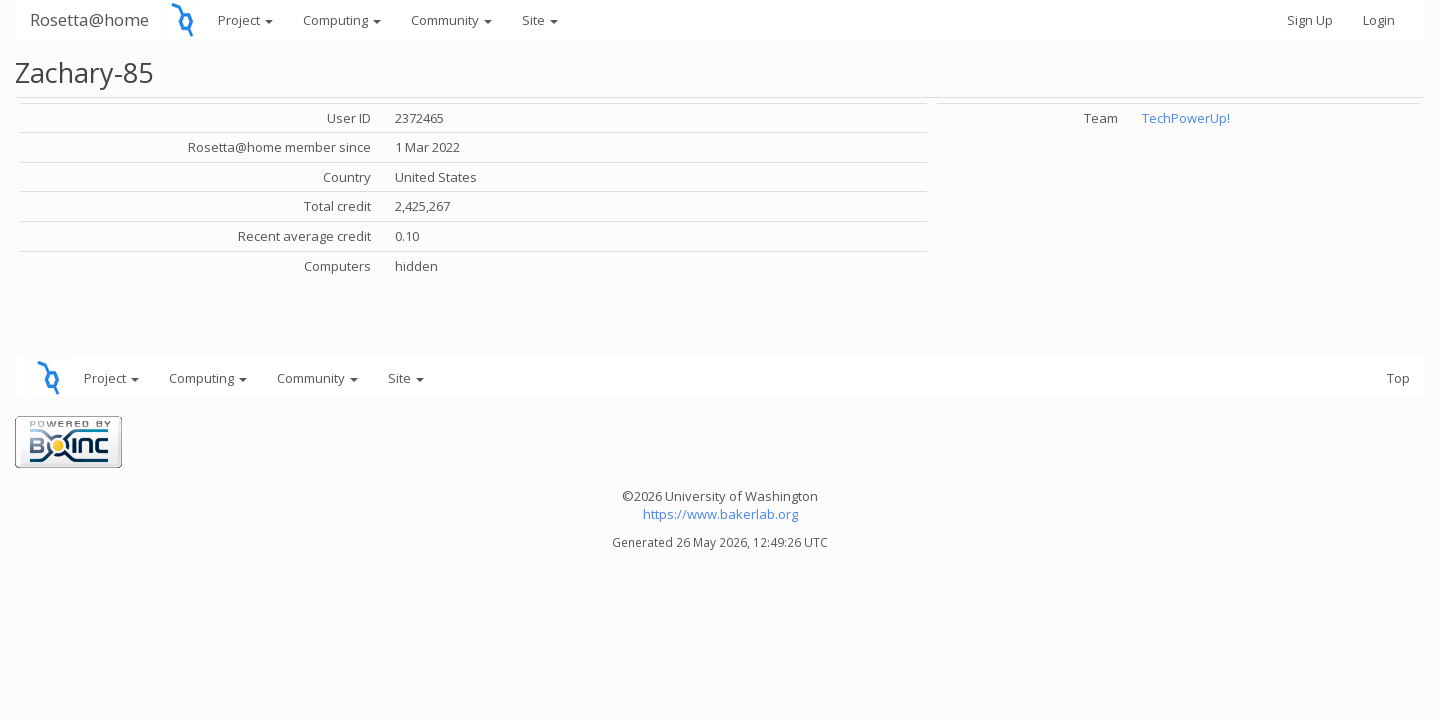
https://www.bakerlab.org (720, 514)
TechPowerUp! (1186, 118)
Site (540, 20)
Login (1379, 20)
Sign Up (1310, 20)
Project (245, 20)
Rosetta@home (89, 19)
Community (451, 20)
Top (1398, 378)
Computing (342, 20)
